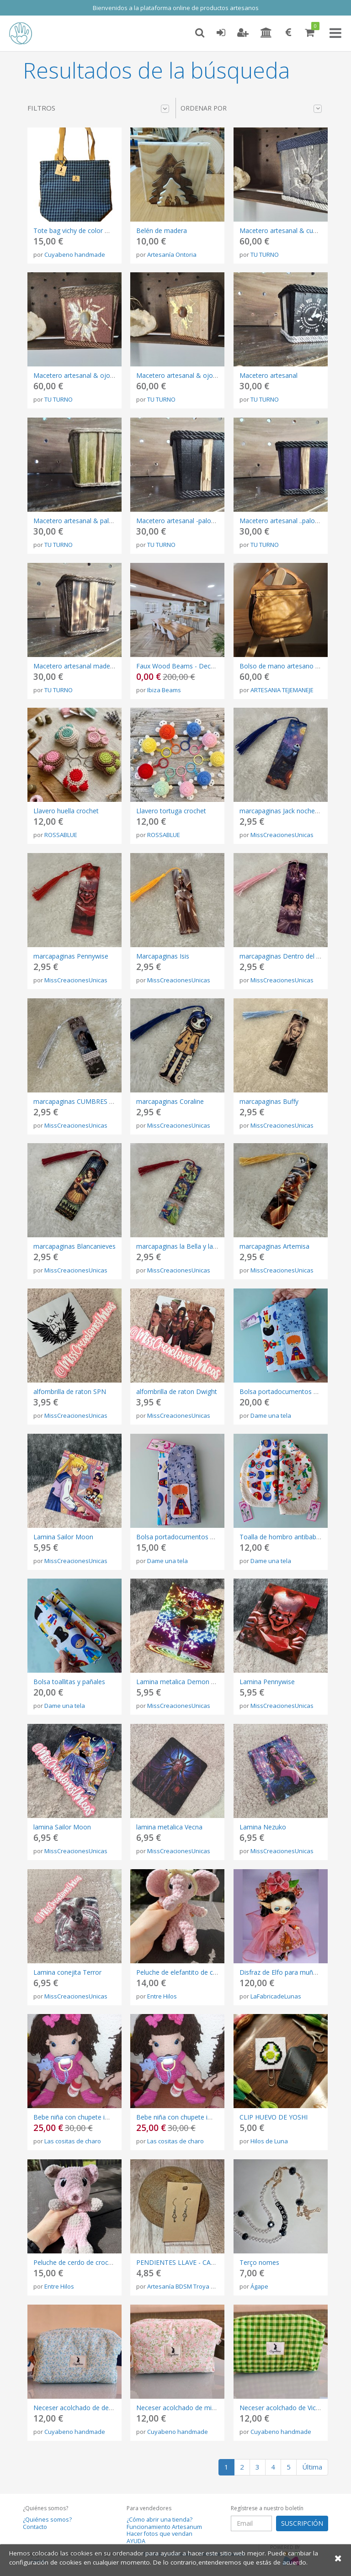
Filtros (98, 108)
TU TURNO (264, 254)
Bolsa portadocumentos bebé (283, 1391)
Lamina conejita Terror (67, 1972)
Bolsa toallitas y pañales (69, 1681)
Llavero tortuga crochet (171, 810)
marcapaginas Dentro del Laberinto (292, 956)
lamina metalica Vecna (169, 1827)
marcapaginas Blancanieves (74, 1246)
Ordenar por (251, 108)
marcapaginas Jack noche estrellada (292, 810)
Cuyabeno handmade (74, 254)
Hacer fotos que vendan (159, 2534)
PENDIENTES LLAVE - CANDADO (185, 2262)
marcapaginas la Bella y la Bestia (185, 1246)
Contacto (35, 2527)
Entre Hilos (162, 1996)
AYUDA (136, 2541)
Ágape (259, 2286)
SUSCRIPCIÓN (302, 2523)
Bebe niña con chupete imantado (82, 2117)
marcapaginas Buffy (268, 1101)
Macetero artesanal (268, 375)
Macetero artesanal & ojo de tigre (186, 375)
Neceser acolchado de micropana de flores (200, 2407)
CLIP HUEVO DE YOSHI (273, 2117)
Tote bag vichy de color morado (80, 230)
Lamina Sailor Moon (63, 1536)
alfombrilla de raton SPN (69, 1391)
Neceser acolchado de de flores (80, 2407)
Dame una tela (270, 1415)
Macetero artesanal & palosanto (81, 520)
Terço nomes (259, 2262)
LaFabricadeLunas (275, 1996)
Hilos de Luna (269, 2141)
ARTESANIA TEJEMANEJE (282, 690)
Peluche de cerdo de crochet (75, 2262)
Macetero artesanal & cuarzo (282, 230)
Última (312, 2466)
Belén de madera (161, 230)
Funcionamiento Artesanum (164, 2527)
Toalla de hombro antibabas (281, 1536)
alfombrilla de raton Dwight (176, 1391)
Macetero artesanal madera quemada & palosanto (108, 666)
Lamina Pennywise (267, 1681)
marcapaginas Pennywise (70, 956)
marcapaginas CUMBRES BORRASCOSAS (94, 1101)
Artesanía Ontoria (172, 254)
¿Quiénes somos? (47, 2519)
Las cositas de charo (72, 2141)
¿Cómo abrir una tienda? (159, 2519)
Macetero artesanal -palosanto (182, 520)
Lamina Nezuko (262, 1827)
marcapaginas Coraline (170, 1101)
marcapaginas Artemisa (274, 1246)
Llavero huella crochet (66, 810)
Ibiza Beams (164, 690)
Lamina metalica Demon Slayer (182, 1681)
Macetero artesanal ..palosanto (285, 520)
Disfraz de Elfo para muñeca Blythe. (292, 1972)
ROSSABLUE (60, 835)
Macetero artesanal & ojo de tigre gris (90, 375)
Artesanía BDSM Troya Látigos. (189, 2286)
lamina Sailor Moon (62, 1827)
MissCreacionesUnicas (282, 835)
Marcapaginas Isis (162, 956)
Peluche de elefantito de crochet (184, 1972)
